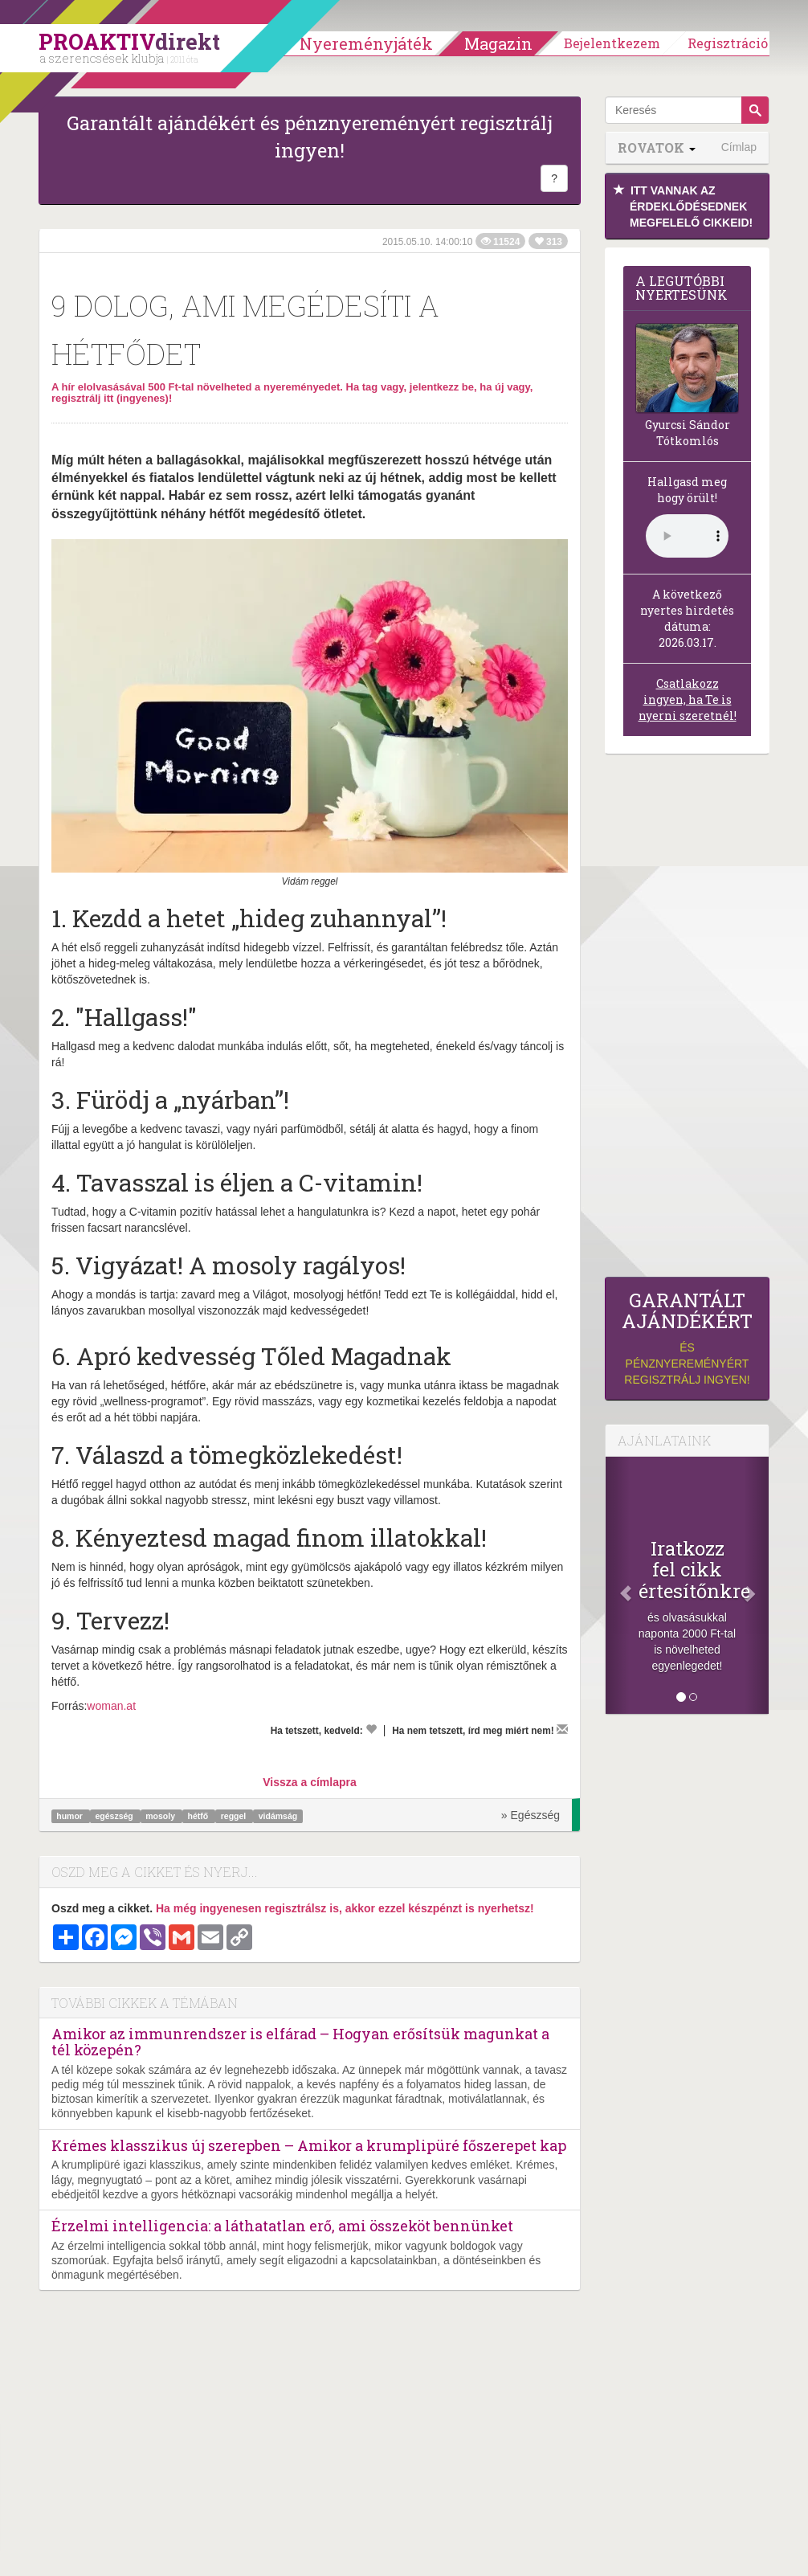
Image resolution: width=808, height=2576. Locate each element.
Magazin (498, 43)
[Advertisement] (687, 1020)
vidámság (278, 1816)
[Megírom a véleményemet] (562, 1729)
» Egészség (530, 1815)
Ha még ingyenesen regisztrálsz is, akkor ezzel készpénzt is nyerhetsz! (345, 1908)
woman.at (111, 1705)
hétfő (199, 1816)
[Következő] (757, 1585)
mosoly (161, 1816)
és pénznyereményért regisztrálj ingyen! (687, 1338)
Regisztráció (728, 43)
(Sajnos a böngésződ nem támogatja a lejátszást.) (687, 536)
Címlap (739, 147)
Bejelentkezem (612, 43)
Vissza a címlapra (309, 1782)
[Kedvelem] (371, 1729)
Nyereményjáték (366, 43)
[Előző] (618, 1585)
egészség (115, 1816)
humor (70, 1816)
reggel (234, 1816)
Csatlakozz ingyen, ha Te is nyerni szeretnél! (688, 699)
